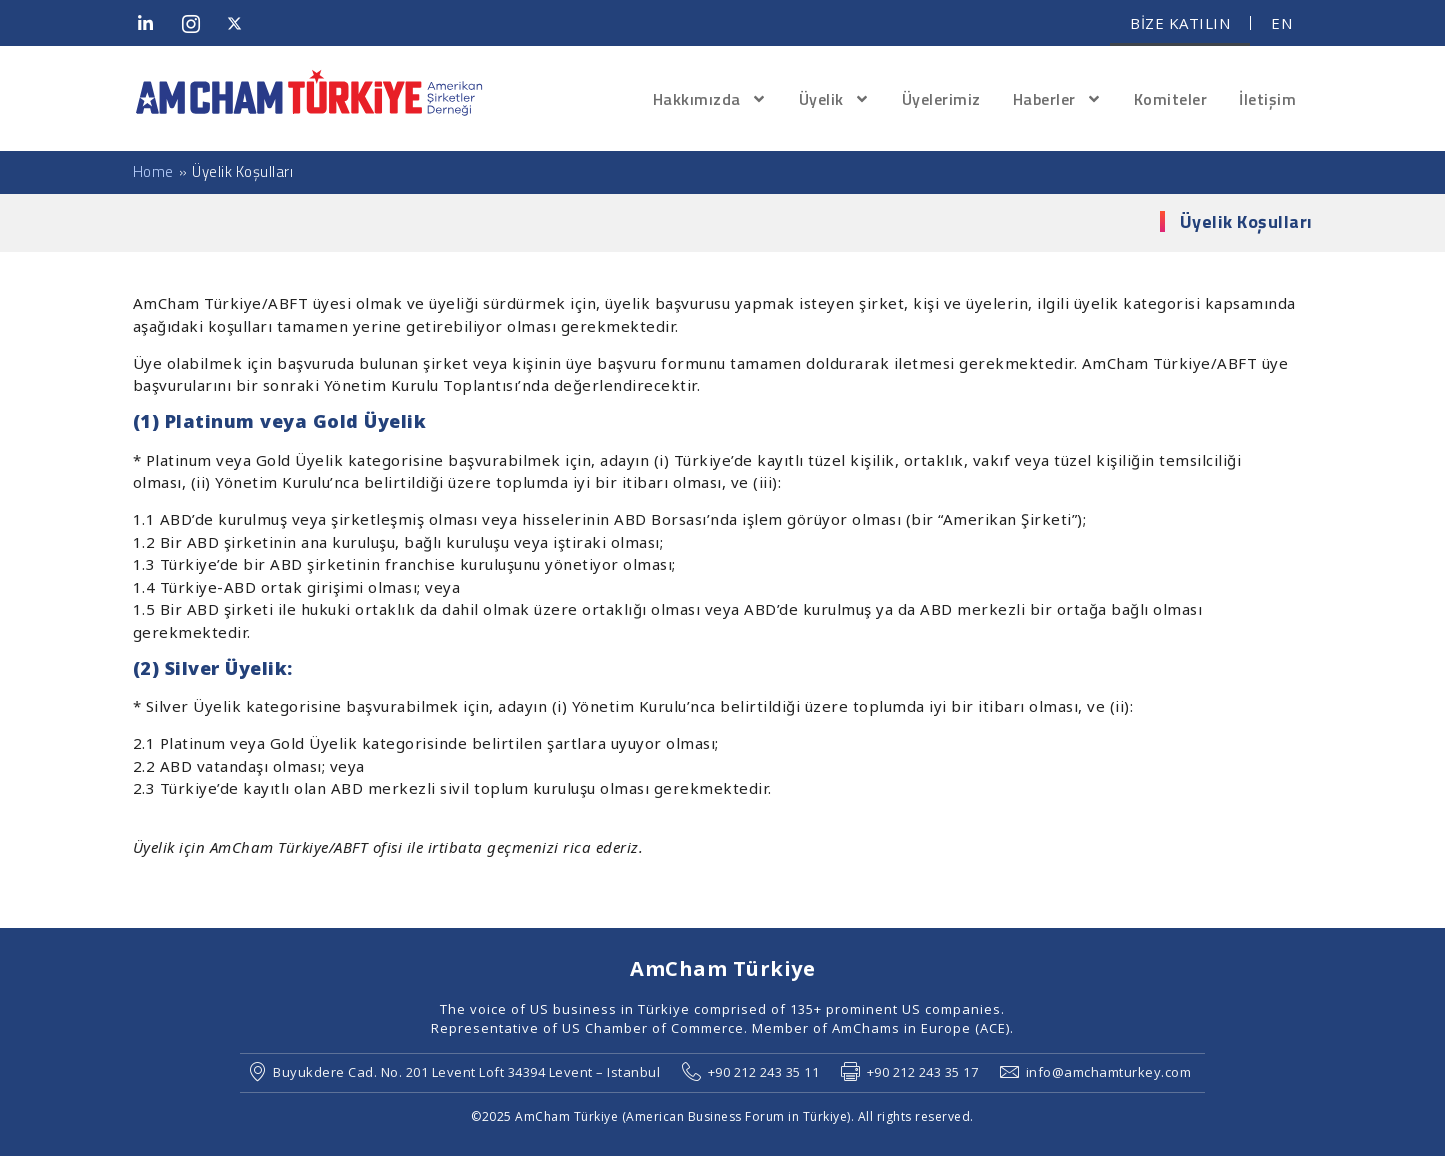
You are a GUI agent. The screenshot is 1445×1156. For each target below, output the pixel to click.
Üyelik (834, 99)
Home (153, 172)
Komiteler (1171, 99)
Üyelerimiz (941, 99)
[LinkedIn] (153, 23)
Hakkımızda (710, 99)
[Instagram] (197, 23)
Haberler (1057, 99)
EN (1281, 23)
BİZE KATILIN (1180, 23)
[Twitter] (242, 23)
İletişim (1267, 99)
